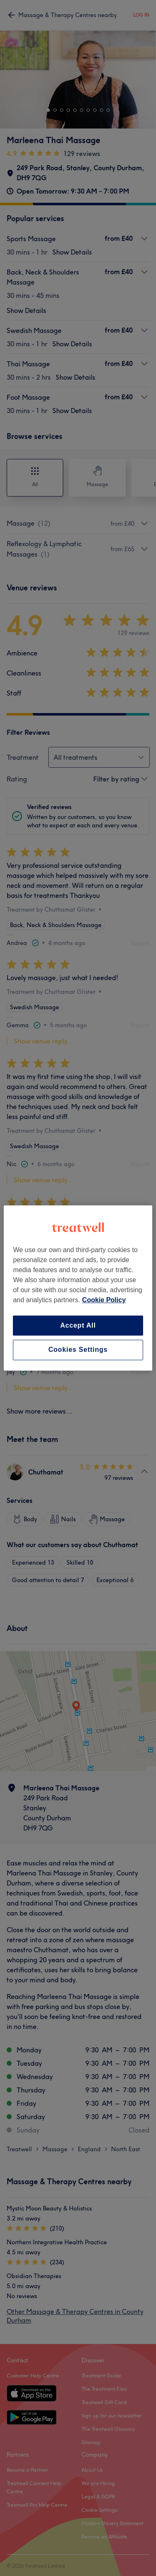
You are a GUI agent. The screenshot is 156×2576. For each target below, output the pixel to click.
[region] (78, 1288)
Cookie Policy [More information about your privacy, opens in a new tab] (104, 1299)
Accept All (78, 1325)
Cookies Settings (78, 1350)
